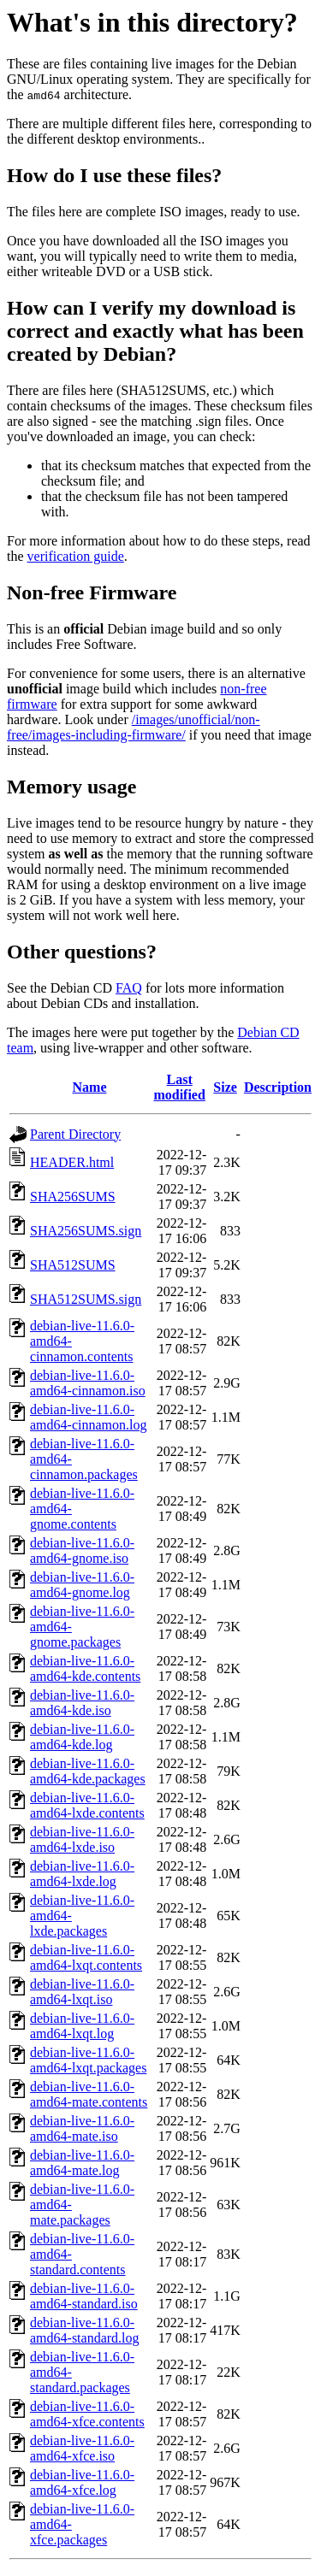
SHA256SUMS (73, 1196)
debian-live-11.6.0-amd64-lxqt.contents (86, 1957)
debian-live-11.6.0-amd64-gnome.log (82, 1585)
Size (225, 1087)
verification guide (75, 556)
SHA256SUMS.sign (85, 1230)
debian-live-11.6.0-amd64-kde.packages (88, 1771)
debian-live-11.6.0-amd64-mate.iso (82, 2128)
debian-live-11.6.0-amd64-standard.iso (84, 2296)
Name (90, 1087)
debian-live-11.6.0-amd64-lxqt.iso (82, 1992)
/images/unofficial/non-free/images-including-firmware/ (133, 727)
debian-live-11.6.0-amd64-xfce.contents (87, 2414)
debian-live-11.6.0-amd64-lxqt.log (82, 2026)
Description (278, 1087)
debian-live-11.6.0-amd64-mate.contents (88, 2094)
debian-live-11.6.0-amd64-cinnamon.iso (88, 1383)
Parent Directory (75, 1134)
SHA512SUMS (73, 1265)
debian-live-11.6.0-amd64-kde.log (82, 1737)
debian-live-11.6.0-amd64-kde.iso (82, 1703)
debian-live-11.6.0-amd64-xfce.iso (82, 2448)
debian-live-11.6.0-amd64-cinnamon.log (88, 1417)
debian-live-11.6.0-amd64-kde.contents (85, 1668)
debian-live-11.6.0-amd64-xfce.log (82, 2482)
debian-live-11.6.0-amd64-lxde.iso (82, 1839)
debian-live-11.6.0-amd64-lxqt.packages (88, 2060)
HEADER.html (72, 1162)
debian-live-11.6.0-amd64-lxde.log (82, 1874)
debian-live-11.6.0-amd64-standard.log (85, 2330)
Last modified (179, 1087)
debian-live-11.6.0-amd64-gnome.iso (82, 1550)
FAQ (129, 988)
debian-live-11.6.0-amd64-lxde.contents (87, 1805)
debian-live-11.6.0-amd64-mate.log (82, 2163)
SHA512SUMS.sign (85, 1299)
